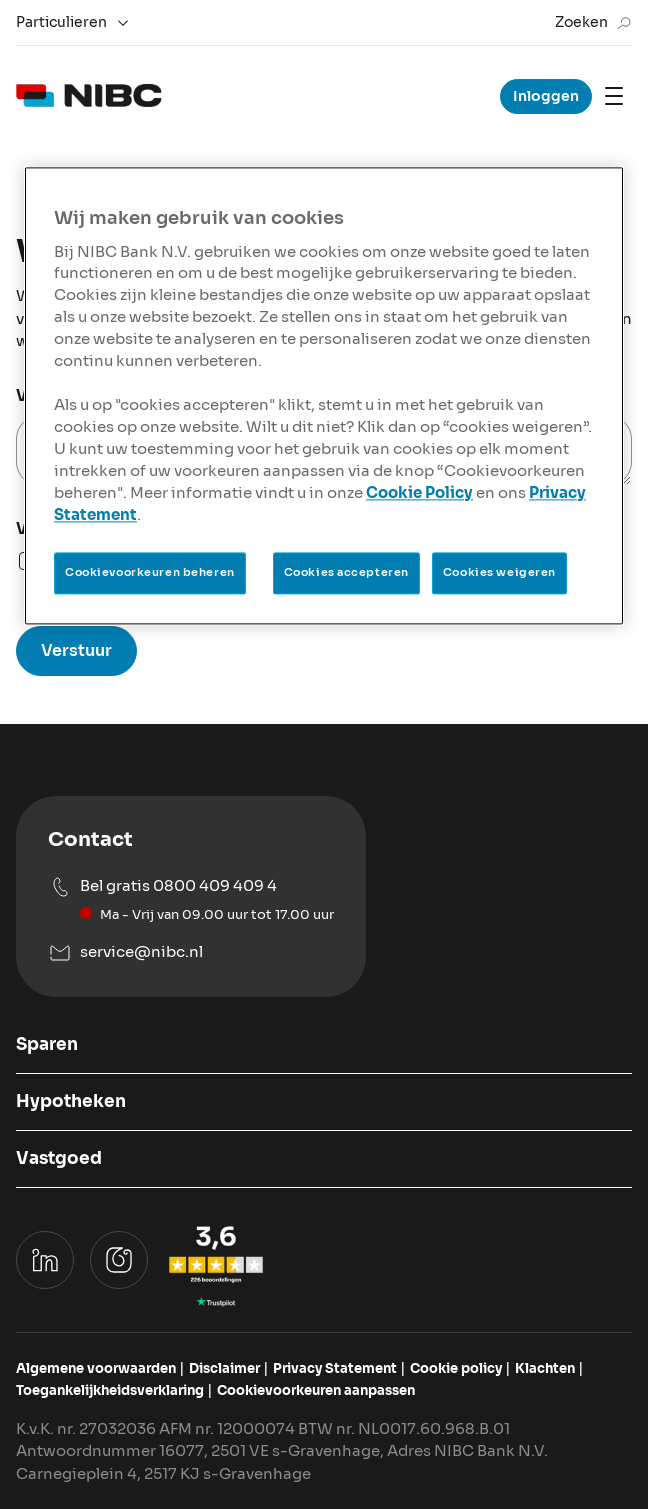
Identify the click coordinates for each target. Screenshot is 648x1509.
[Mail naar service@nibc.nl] (191, 953)
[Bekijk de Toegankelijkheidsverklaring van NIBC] (110, 1391)
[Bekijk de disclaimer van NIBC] (224, 1369)
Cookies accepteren (346, 572)
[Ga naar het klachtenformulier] (545, 1369)
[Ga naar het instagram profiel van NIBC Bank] (119, 1260)
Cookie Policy (419, 493)
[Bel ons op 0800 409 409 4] (191, 900)
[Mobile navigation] (614, 96)
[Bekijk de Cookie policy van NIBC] (456, 1369)
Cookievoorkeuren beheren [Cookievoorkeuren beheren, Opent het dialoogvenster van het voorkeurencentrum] (150, 572)
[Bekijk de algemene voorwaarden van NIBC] (96, 1369)
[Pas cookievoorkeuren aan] (316, 1391)
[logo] (89, 96)
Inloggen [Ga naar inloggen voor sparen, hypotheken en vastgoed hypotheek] (546, 96)
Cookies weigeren (499, 572)
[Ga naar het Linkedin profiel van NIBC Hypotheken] (45, 1260)
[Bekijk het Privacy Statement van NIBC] (335, 1369)
